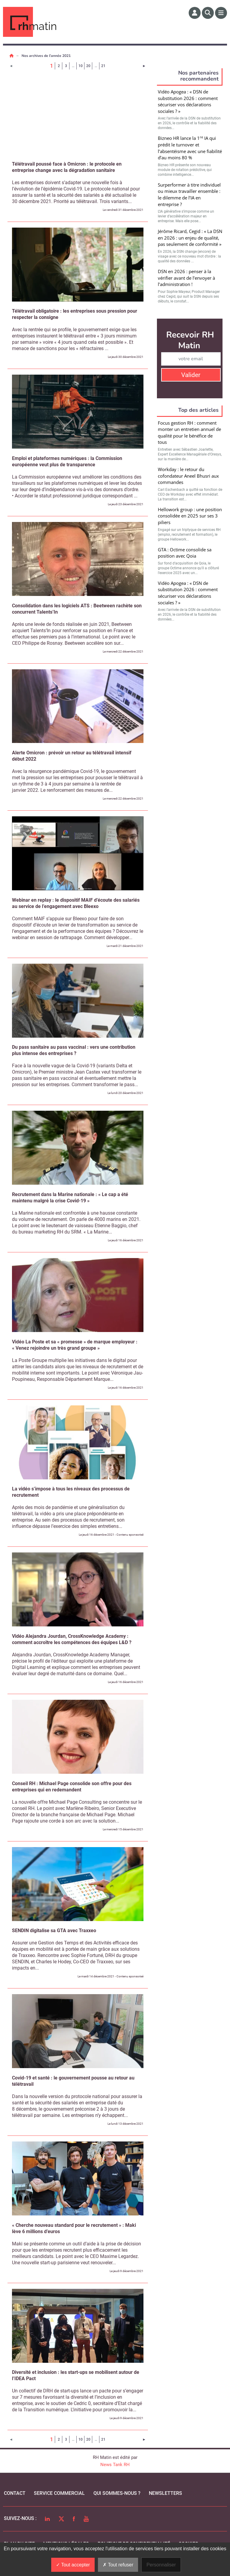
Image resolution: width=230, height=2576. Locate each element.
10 (80, 66)
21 (103, 66)
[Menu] (221, 13)
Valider (190, 375)
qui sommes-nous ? (116, 2493)
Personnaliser (161, 2564)
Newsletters (165, 2493)
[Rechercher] (208, 13)
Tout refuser (118, 2564)
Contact (14, 2493)
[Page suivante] (144, 65)
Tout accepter (73, 2564)
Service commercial (59, 2493)
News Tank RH (115, 2464)
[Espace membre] (195, 13)
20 (88, 66)
